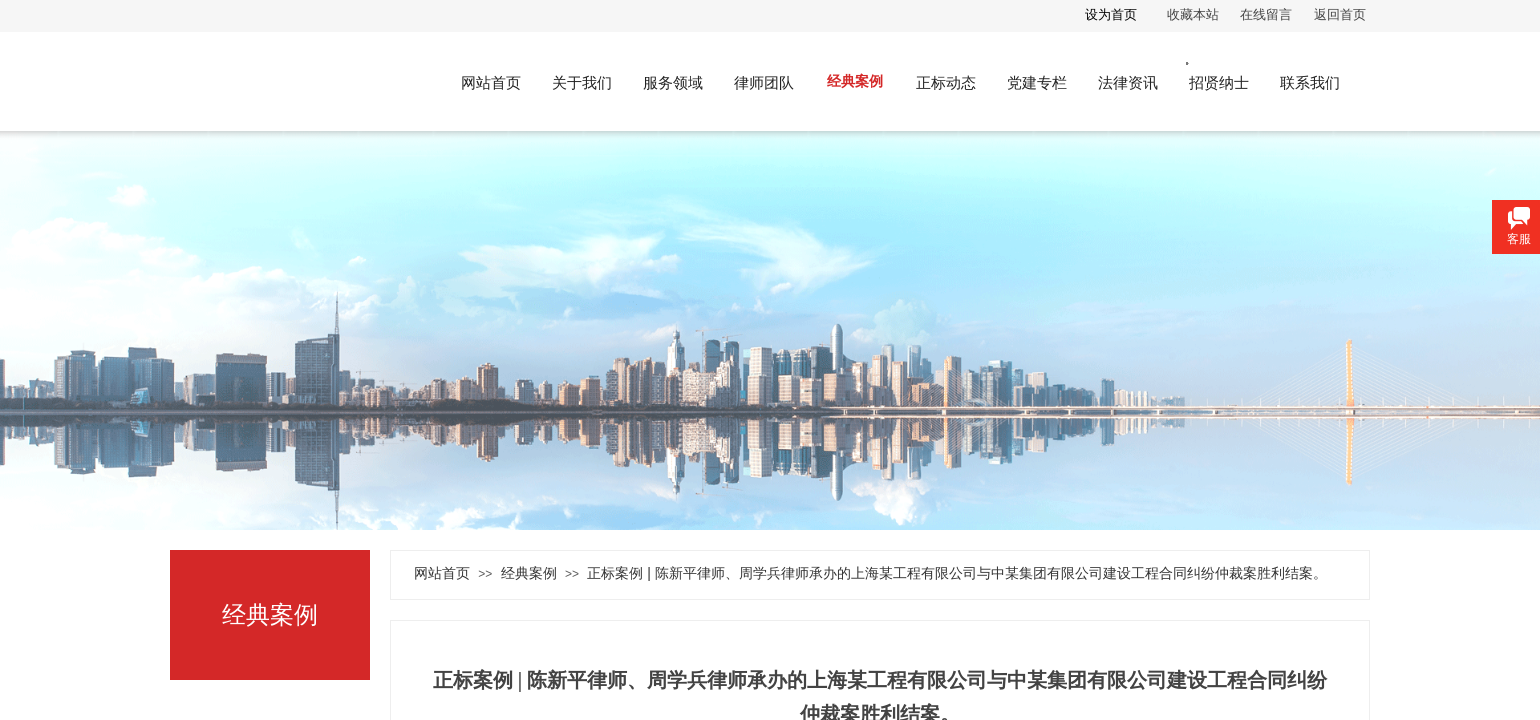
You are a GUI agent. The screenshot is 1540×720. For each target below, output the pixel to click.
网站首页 (442, 573)
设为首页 (1111, 14)
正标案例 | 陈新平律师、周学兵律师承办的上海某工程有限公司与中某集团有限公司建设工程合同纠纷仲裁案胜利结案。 (956, 573)
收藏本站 (1193, 14)
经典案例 (529, 573)
